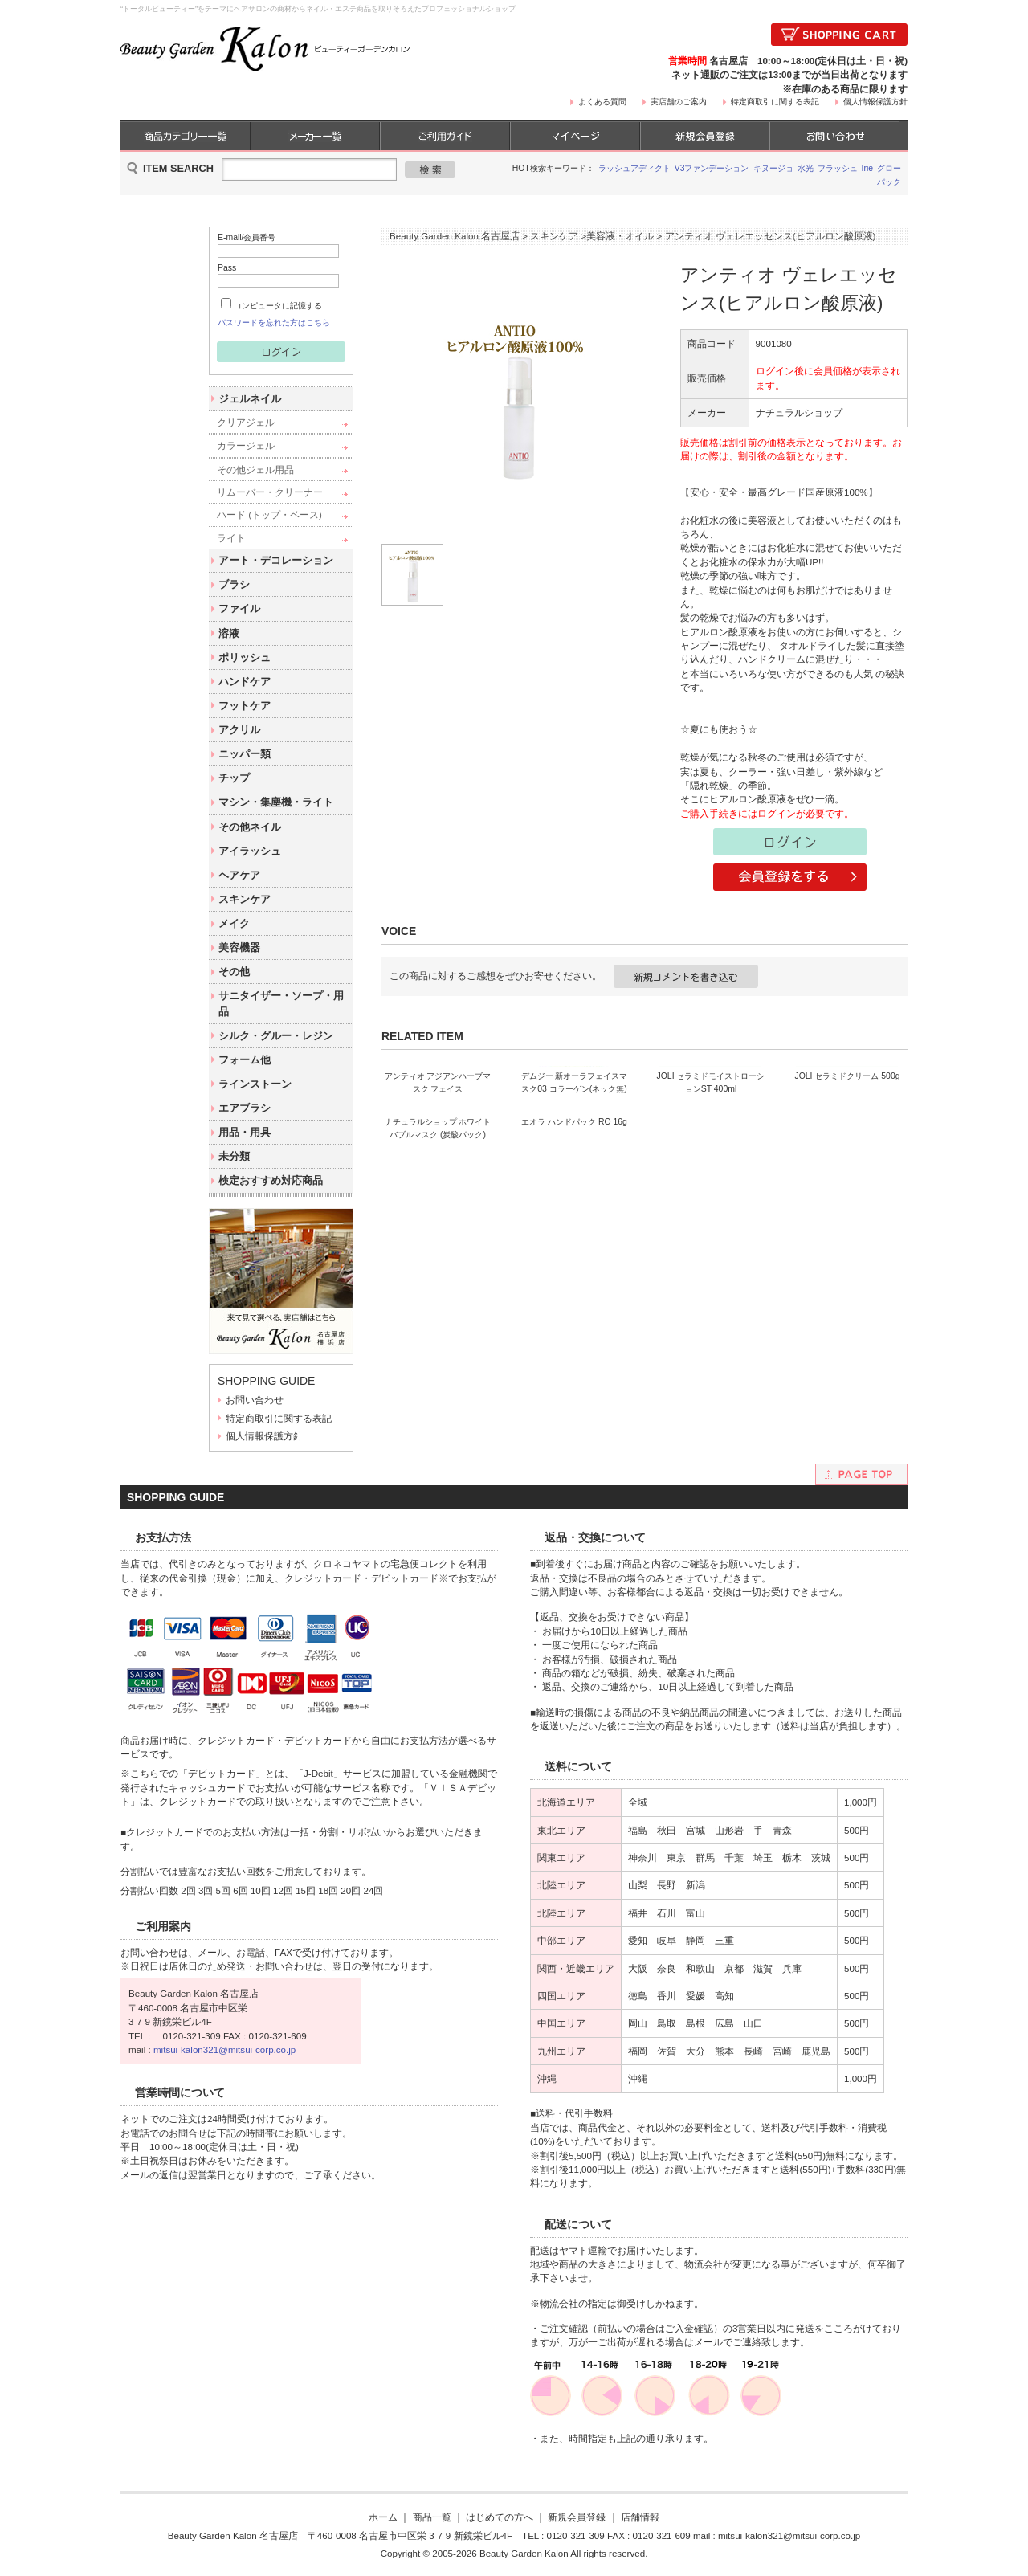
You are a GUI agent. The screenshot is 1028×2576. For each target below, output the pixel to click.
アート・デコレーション (275, 560)
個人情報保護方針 (875, 101)
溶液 (228, 633)
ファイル (239, 608)
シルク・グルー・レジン (275, 1036)
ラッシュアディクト (634, 168)
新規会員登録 (577, 2517)
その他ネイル (249, 827)
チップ (234, 778)
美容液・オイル (620, 236)
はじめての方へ (499, 2517)
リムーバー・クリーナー (270, 492)
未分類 (234, 1156)
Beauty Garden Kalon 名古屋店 (455, 236)
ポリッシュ (244, 657)
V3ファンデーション (712, 168)
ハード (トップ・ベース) (269, 514)
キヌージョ (773, 168)
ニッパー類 (244, 754)
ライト (231, 538)
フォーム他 (244, 1060)
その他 (234, 971)
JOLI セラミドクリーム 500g (847, 1186)
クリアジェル (246, 422)
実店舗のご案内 (679, 101)
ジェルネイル (249, 399)
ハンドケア (244, 682)
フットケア (244, 706)
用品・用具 (244, 1132)
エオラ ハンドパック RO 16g (574, 1342)
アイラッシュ (249, 851)
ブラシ (234, 584)
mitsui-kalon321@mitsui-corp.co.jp (224, 2049)
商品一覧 (432, 2517)
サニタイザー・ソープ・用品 (281, 1003)
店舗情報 (640, 2517)
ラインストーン (255, 1084)
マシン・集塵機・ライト (275, 802)
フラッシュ (838, 168)
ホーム (383, 2517)
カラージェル (246, 445)
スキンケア (244, 899)
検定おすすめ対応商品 (270, 1180)
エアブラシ (244, 1108)
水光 (806, 168)
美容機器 (239, 947)
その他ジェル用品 (255, 469)
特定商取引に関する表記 (775, 101)
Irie (868, 168)
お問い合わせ (255, 1399)
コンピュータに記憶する (278, 305)
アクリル (239, 730)
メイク (234, 923)
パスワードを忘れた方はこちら (274, 322)
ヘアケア (239, 875)
